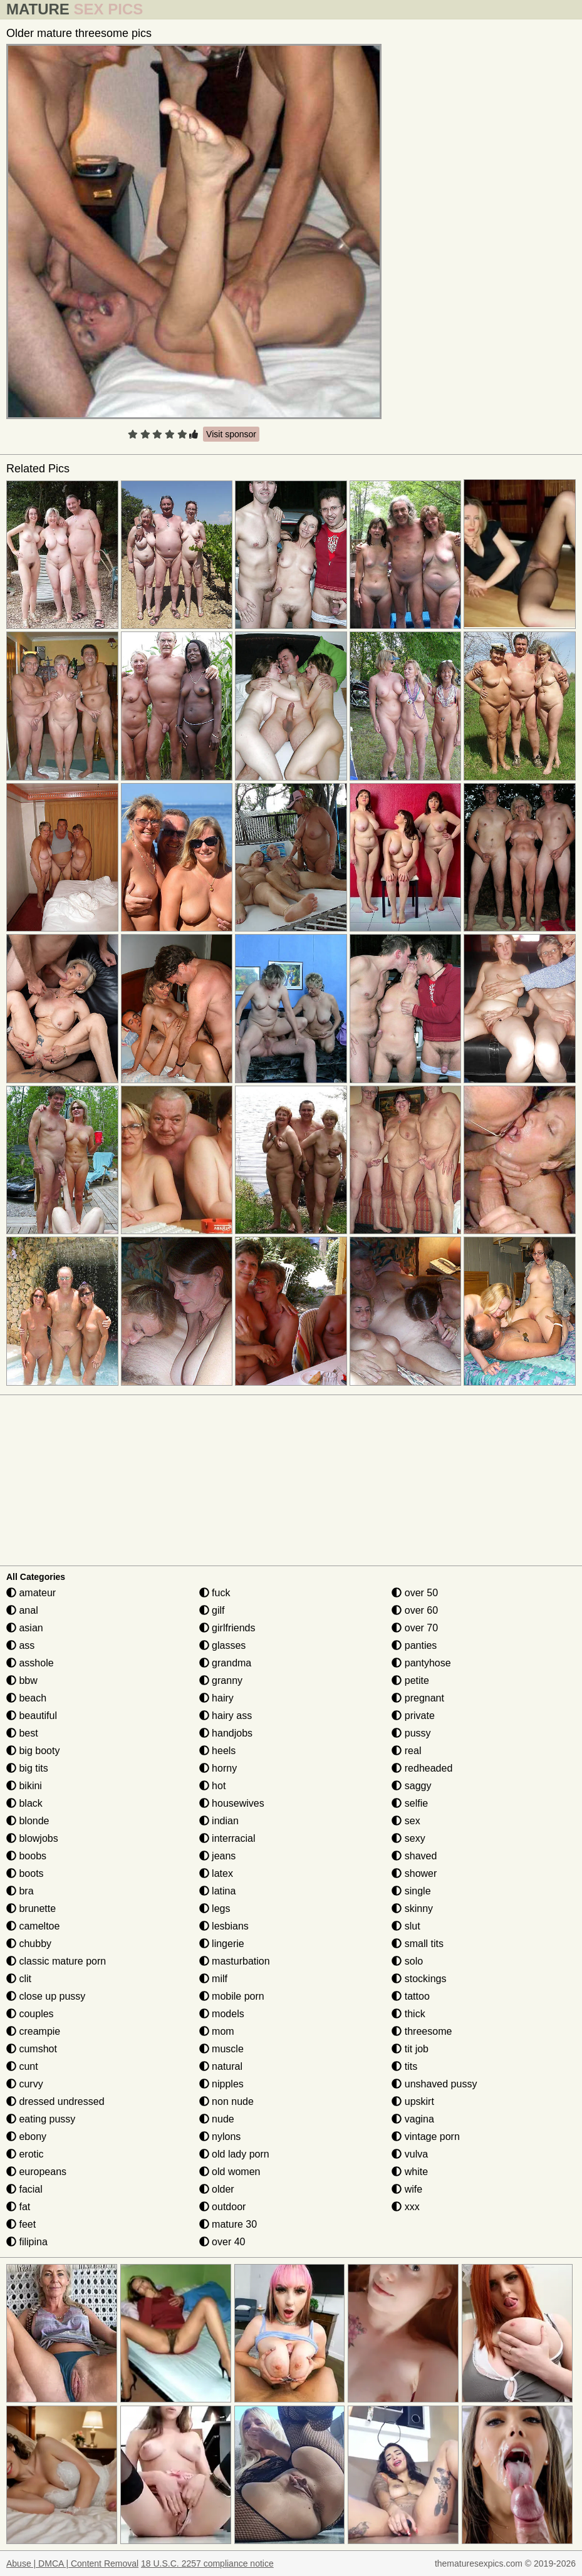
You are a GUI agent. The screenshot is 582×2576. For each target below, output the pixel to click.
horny (218, 1768)
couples (30, 2013)
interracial (227, 1838)
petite (410, 1680)
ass (20, 1645)
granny (220, 1680)
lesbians (224, 1926)
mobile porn (231, 1996)
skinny (412, 1908)
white (410, 2171)
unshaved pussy (434, 2084)
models (221, 2013)
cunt (22, 2066)
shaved (414, 1856)
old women (230, 2171)
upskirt (413, 2101)
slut (406, 1926)
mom (216, 2031)
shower (414, 1873)
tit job (410, 2049)
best (22, 1733)
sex (406, 1820)
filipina (27, 2241)
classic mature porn (56, 1961)
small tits (418, 1943)
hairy (216, 1698)
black (24, 1803)
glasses (222, 1645)
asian (24, 1628)
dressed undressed (55, 2101)
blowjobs (32, 1838)
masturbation (234, 1961)
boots (25, 1873)
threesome (422, 2031)
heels (217, 1750)
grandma (225, 1663)
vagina (413, 2119)
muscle (221, 2049)
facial (24, 2189)
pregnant (418, 1698)
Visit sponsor (231, 434)
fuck (215, 1592)
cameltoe (33, 1926)
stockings (419, 1978)
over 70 (415, 1628)
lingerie (221, 1943)
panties (414, 1645)
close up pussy (45, 1996)
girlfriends (227, 1628)
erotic (25, 2154)
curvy (24, 2084)
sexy (408, 1838)
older (216, 2189)
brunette (31, 1908)
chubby (28, 1943)
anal (22, 1610)
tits (404, 2066)
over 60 (415, 1610)
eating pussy (40, 2119)
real (406, 1750)
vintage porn (426, 2136)
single (411, 1891)
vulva (410, 2154)
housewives (231, 1803)
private (413, 1715)
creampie (33, 2031)
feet (21, 2224)
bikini (24, 1785)
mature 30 (228, 2224)
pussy (411, 1733)
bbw (22, 1680)
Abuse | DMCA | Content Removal (72, 2563)
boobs (26, 1856)
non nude (226, 2101)
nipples (221, 2084)
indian (219, 1820)
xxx (405, 2206)
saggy (411, 1785)
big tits (27, 1768)
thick (408, 2013)
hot (212, 1785)
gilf (212, 1610)
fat (18, 2206)
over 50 (415, 1592)
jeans (217, 1856)
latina (217, 1891)
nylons (220, 2136)
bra (20, 1891)
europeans (36, 2171)
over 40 (222, 2241)
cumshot (31, 2049)
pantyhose (421, 1663)
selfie (410, 1803)
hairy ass (225, 1715)
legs (215, 1908)
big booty (33, 1750)
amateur (31, 1592)
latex (216, 1873)
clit (18, 1978)
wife (407, 2189)
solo (407, 1961)
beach (26, 1698)
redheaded (422, 1768)
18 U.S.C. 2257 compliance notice (207, 2563)
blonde (27, 1820)
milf (213, 1978)
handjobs (225, 1733)
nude (216, 2119)
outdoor (222, 2206)
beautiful (31, 1715)
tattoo (410, 1996)
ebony (26, 2136)
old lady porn (234, 2154)
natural (220, 2066)
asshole (30, 1663)
